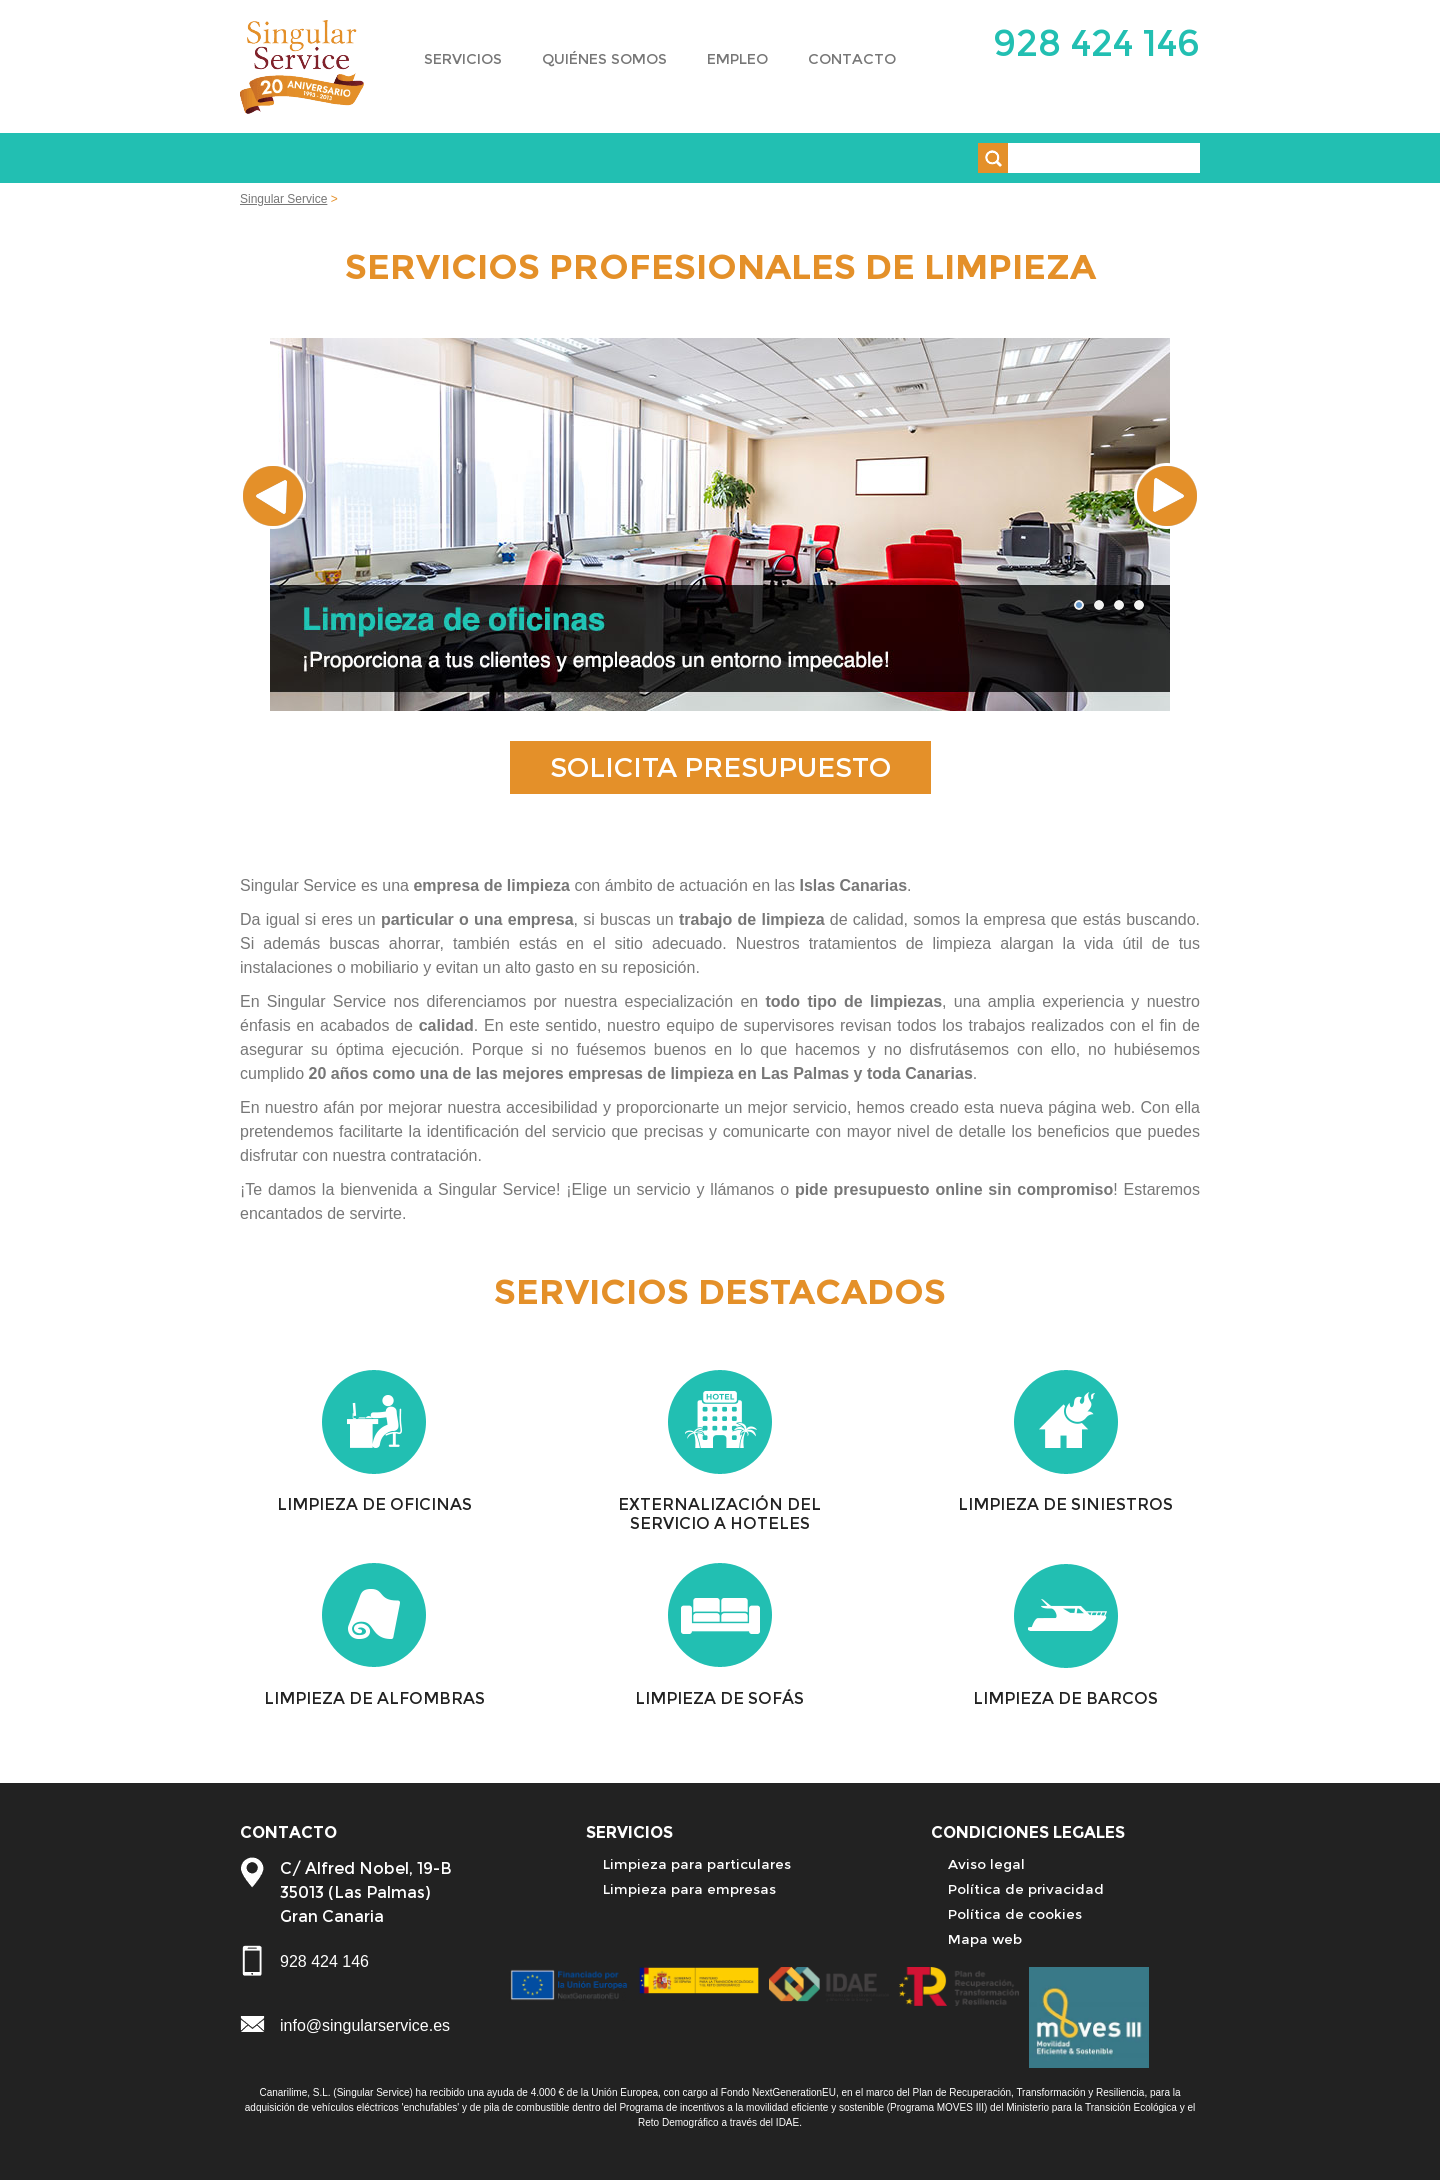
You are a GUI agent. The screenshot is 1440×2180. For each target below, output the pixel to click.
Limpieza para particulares (697, 1864)
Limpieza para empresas (689, 1889)
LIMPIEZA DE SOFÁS (719, 1698)
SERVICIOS (463, 59)
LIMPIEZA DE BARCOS (1065, 1698)
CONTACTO (852, 59)
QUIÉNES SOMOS (604, 59)
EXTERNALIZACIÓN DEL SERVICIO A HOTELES (719, 1514)
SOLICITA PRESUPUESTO (720, 767)
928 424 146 (1096, 42)
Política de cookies (1015, 1914)
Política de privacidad (1026, 1889)
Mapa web (985, 1939)
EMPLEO (737, 59)
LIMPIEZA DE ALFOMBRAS (374, 1698)
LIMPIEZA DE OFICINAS (374, 1504)
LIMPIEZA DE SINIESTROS (1065, 1504)
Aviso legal (986, 1864)
